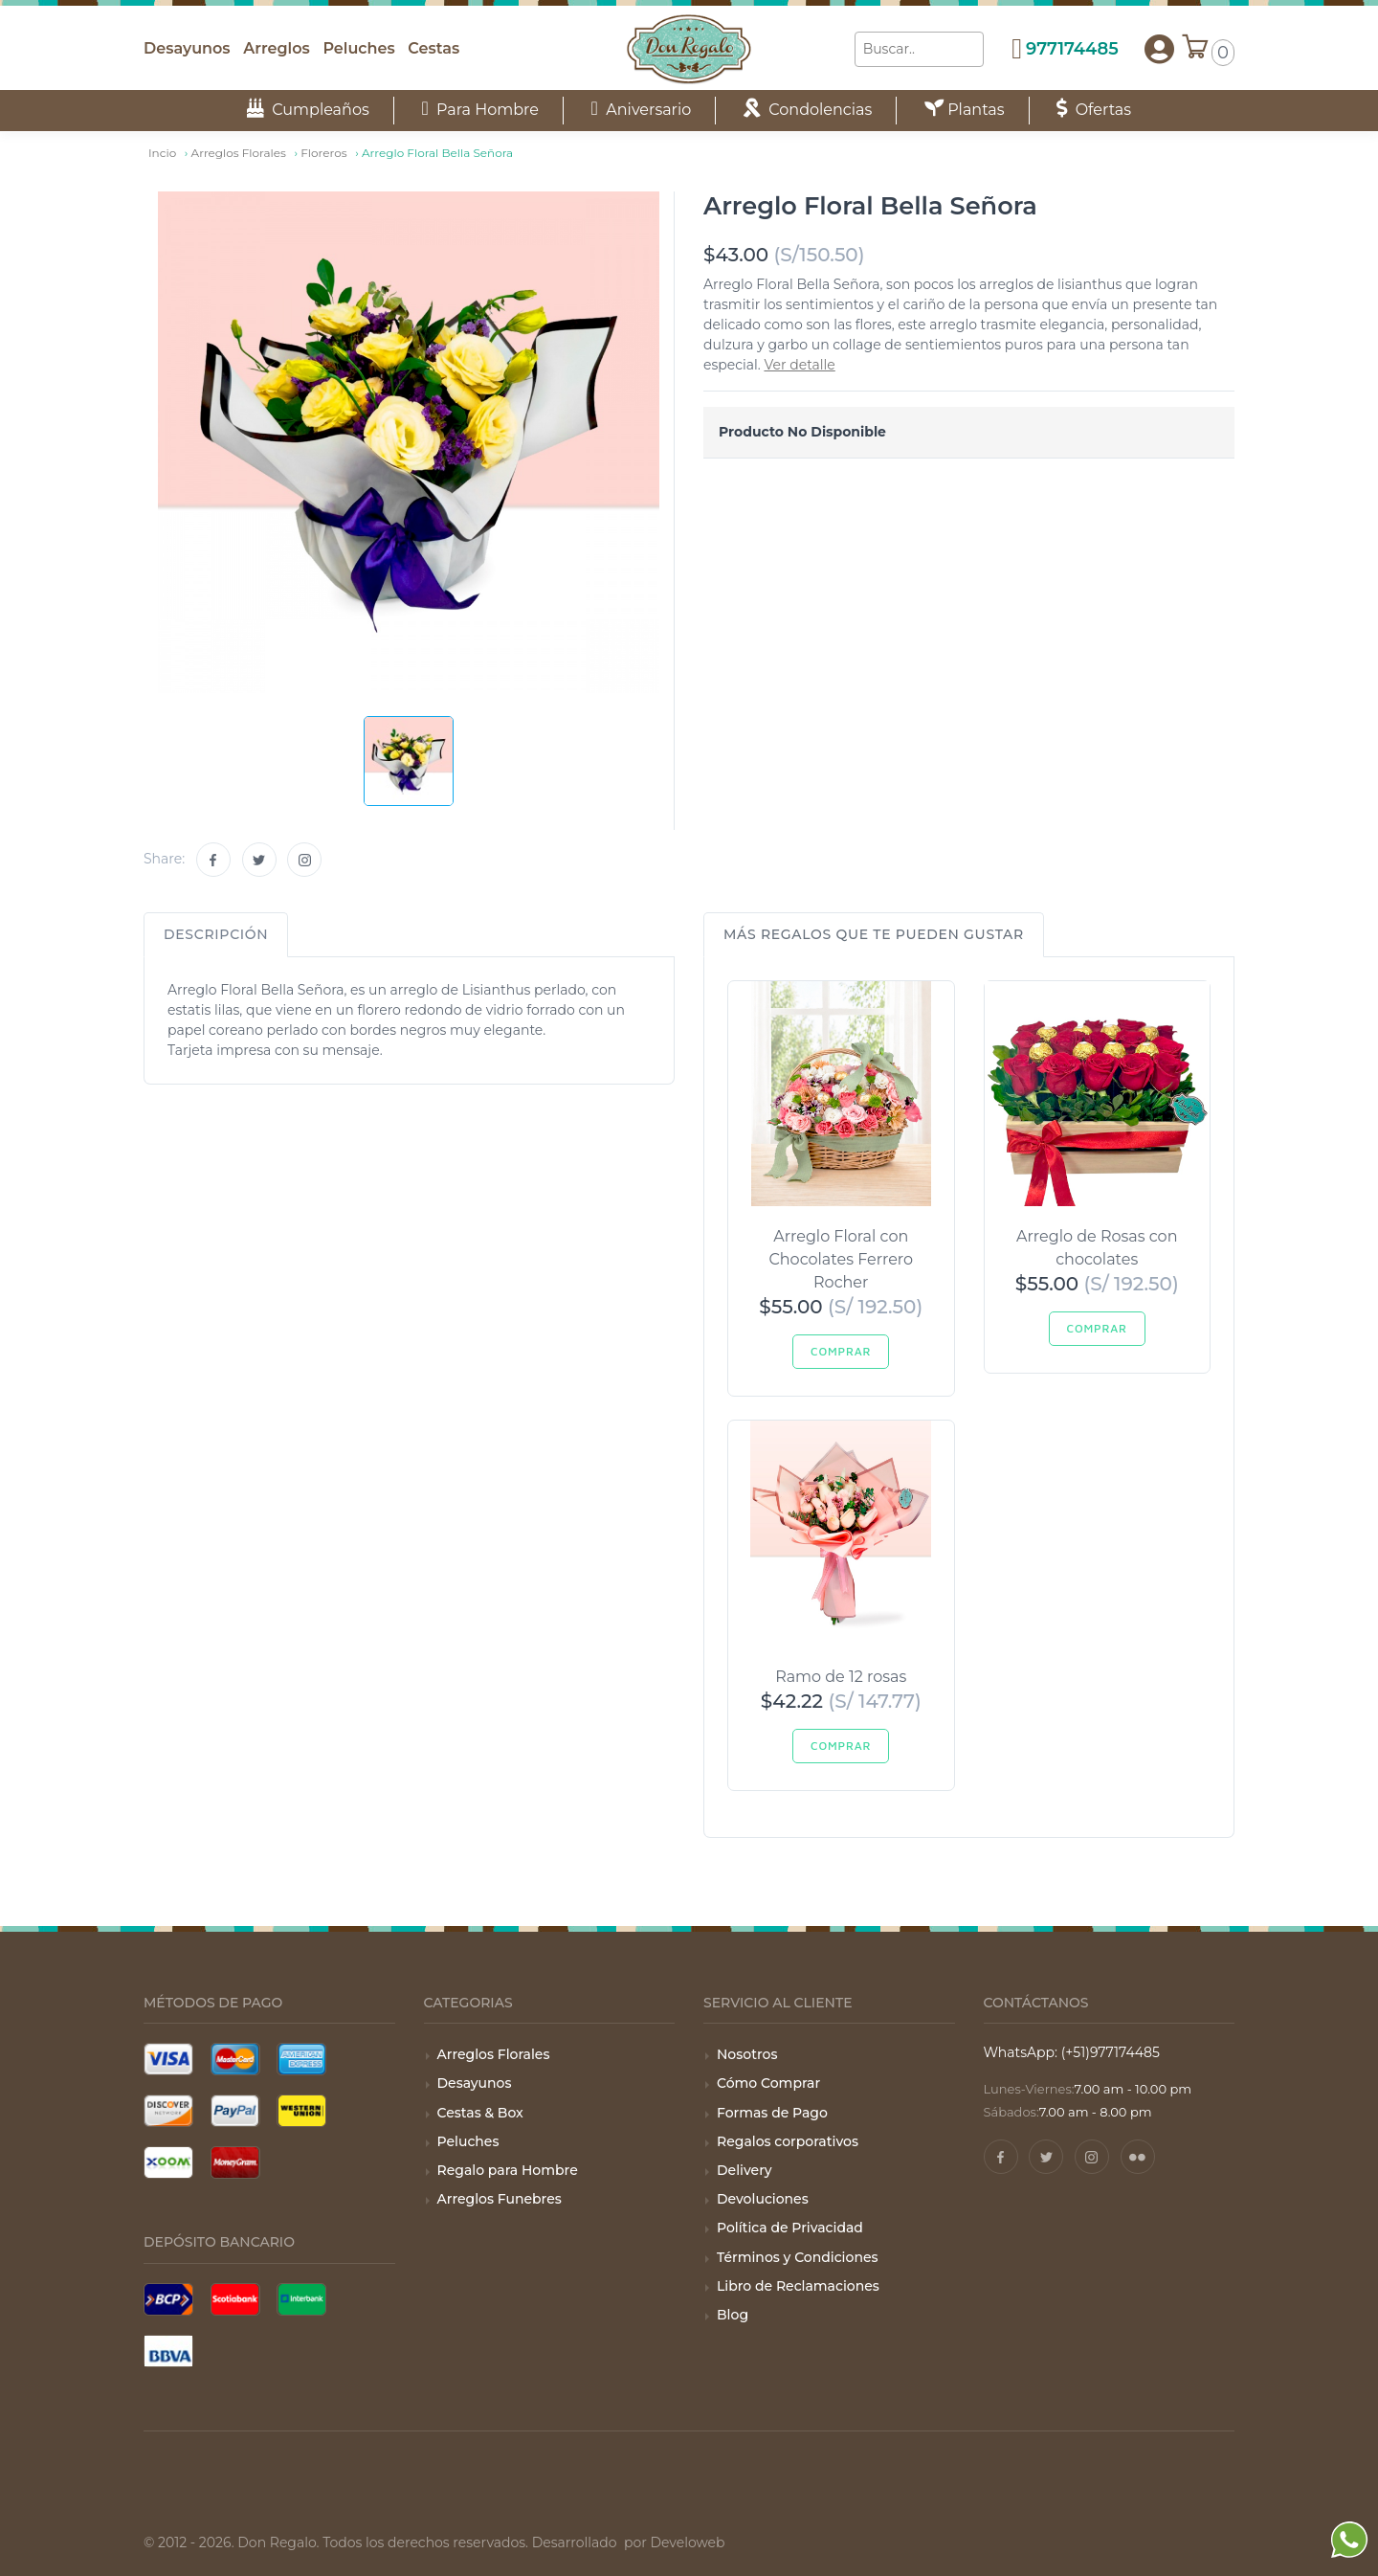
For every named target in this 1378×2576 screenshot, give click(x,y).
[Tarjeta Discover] (168, 2110)
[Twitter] (259, 859)
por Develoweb (672, 2542)
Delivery (744, 2170)
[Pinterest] (1138, 2156)
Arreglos (276, 48)
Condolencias (808, 110)
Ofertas (1093, 110)
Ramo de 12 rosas (840, 1677)
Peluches (358, 48)
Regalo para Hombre (507, 2170)
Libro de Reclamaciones (798, 2286)
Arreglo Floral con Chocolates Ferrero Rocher (840, 1259)
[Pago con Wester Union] (301, 2110)
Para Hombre (480, 110)
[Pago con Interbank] (301, 2299)
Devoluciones (763, 2198)
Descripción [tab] (216, 934)
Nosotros (747, 2054)
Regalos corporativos (787, 2141)
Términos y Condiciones (797, 2257)
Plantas (964, 110)
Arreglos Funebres (499, 2198)
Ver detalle (799, 364)
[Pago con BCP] (168, 2299)
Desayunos (187, 48)
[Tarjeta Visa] (168, 2059)
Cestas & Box (480, 2112)
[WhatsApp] (1349, 2565)
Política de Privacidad (790, 2227)
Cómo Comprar (768, 2083)
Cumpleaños (308, 110)
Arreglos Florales (493, 2054)
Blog (732, 2314)
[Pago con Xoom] (168, 2162)
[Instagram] (304, 859)
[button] (1159, 50)
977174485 (1072, 48)
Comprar (841, 1351)
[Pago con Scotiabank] (235, 2299)
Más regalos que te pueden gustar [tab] (873, 934)
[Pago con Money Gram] (235, 2162)
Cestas (433, 48)
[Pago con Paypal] (235, 2110)
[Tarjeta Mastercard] (235, 2059)
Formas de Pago (772, 2112)
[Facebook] (213, 859)
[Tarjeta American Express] (301, 2059)
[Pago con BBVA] (168, 2351)
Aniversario (641, 110)
